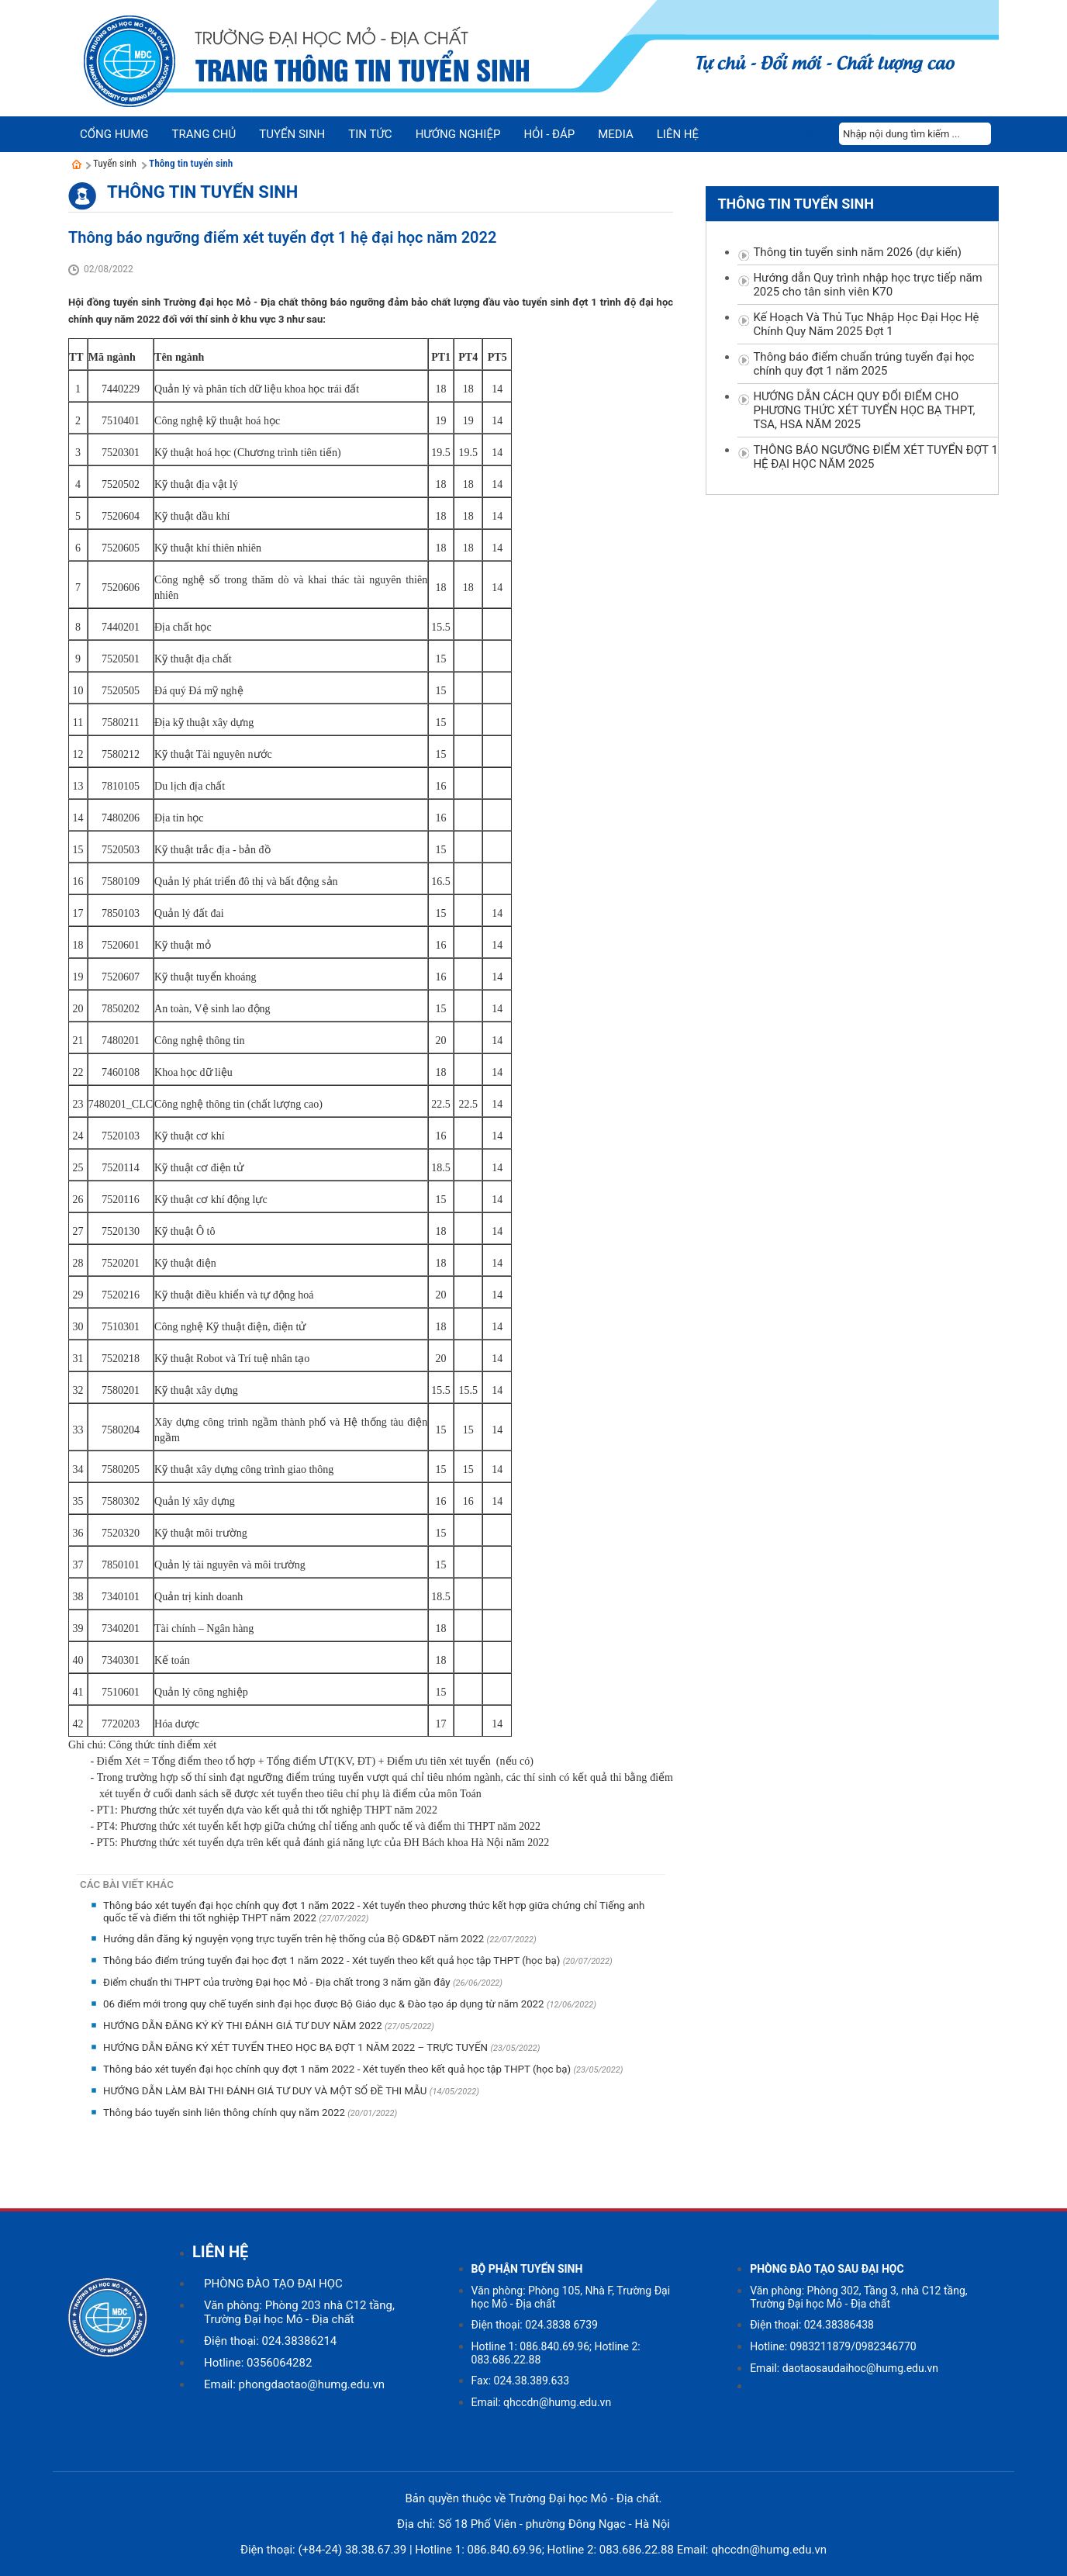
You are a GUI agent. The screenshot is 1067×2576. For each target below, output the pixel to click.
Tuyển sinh (114, 163)
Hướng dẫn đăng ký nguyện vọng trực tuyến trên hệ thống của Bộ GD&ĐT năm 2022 (295, 1939)
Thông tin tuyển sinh (191, 163)
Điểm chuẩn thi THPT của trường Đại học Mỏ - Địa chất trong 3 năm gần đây (278, 1982)
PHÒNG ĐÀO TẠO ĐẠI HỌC (273, 2284)
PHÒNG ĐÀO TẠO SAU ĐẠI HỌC (827, 2269)
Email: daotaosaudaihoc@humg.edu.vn (844, 2368)
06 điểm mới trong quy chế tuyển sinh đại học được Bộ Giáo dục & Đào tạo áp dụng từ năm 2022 (325, 2004)
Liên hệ (678, 134)
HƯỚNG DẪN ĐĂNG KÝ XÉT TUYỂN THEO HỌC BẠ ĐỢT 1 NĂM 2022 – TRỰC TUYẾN (296, 2047)
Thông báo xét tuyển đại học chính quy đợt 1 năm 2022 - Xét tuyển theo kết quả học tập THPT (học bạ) (338, 2069)
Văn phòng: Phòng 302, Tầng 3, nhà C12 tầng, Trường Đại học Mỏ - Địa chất (858, 2297)
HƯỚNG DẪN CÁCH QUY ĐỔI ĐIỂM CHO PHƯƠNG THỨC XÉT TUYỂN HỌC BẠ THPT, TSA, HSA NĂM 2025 (864, 410)
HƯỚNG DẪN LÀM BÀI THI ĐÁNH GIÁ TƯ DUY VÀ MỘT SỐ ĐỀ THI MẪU (266, 2091)
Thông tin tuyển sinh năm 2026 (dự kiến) (857, 252)
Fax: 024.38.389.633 (520, 2380)
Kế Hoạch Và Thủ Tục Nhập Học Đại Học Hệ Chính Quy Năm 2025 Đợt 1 (866, 324)
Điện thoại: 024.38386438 (812, 2324)
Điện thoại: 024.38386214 (270, 2341)
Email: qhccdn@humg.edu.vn (541, 2402)
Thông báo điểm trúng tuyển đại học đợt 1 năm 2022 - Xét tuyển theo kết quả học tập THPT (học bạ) (333, 1960)
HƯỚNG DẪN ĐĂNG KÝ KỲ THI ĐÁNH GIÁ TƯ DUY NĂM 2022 (244, 2025)
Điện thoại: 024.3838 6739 (534, 2324)
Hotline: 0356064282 (258, 2363)
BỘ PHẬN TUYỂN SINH (527, 2269)
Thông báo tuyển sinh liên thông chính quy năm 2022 (225, 2112)
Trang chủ (203, 134)
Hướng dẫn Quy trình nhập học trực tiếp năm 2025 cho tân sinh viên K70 (867, 285)
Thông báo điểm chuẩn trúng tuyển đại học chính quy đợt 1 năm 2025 (863, 364)
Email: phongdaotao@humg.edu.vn (294, 2384)
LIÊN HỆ (220, 2251)
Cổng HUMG (114, 134)
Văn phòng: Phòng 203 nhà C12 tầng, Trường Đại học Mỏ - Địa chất (299, 2312)
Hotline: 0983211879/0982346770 (833, 2346)
